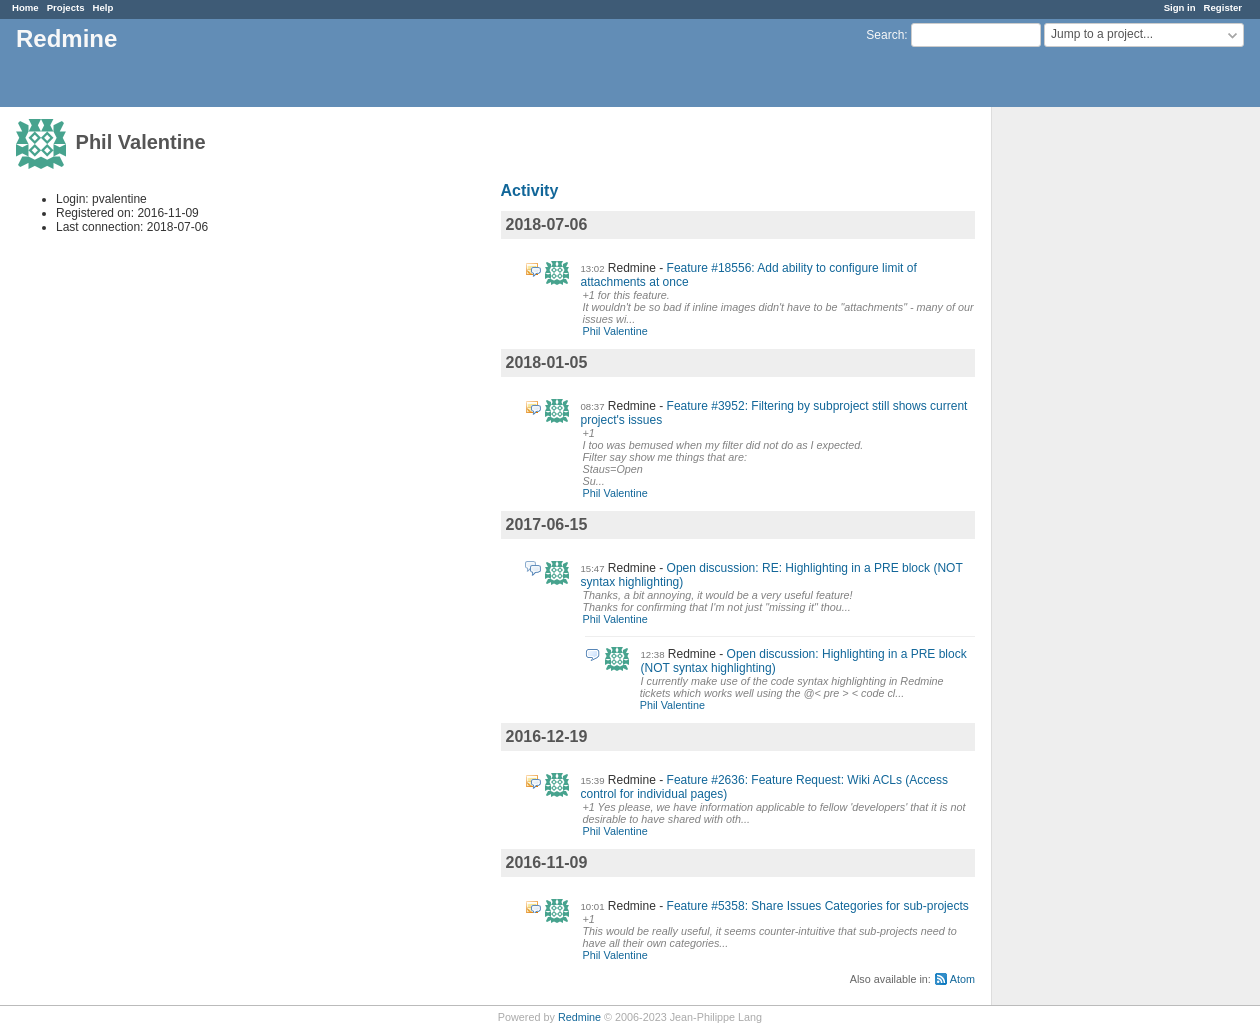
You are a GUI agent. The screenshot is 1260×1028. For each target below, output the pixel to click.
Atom (962, 979)
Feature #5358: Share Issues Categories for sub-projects (818, 906)
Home (25, 7)
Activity (530, 190)
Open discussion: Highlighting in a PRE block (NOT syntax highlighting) (804, 661)
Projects (66, 7)
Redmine (579, 1017)
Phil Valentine (615, 331)
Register (1223, 7)
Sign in (1180, 7)
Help (103, 7)
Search (885, 35)
